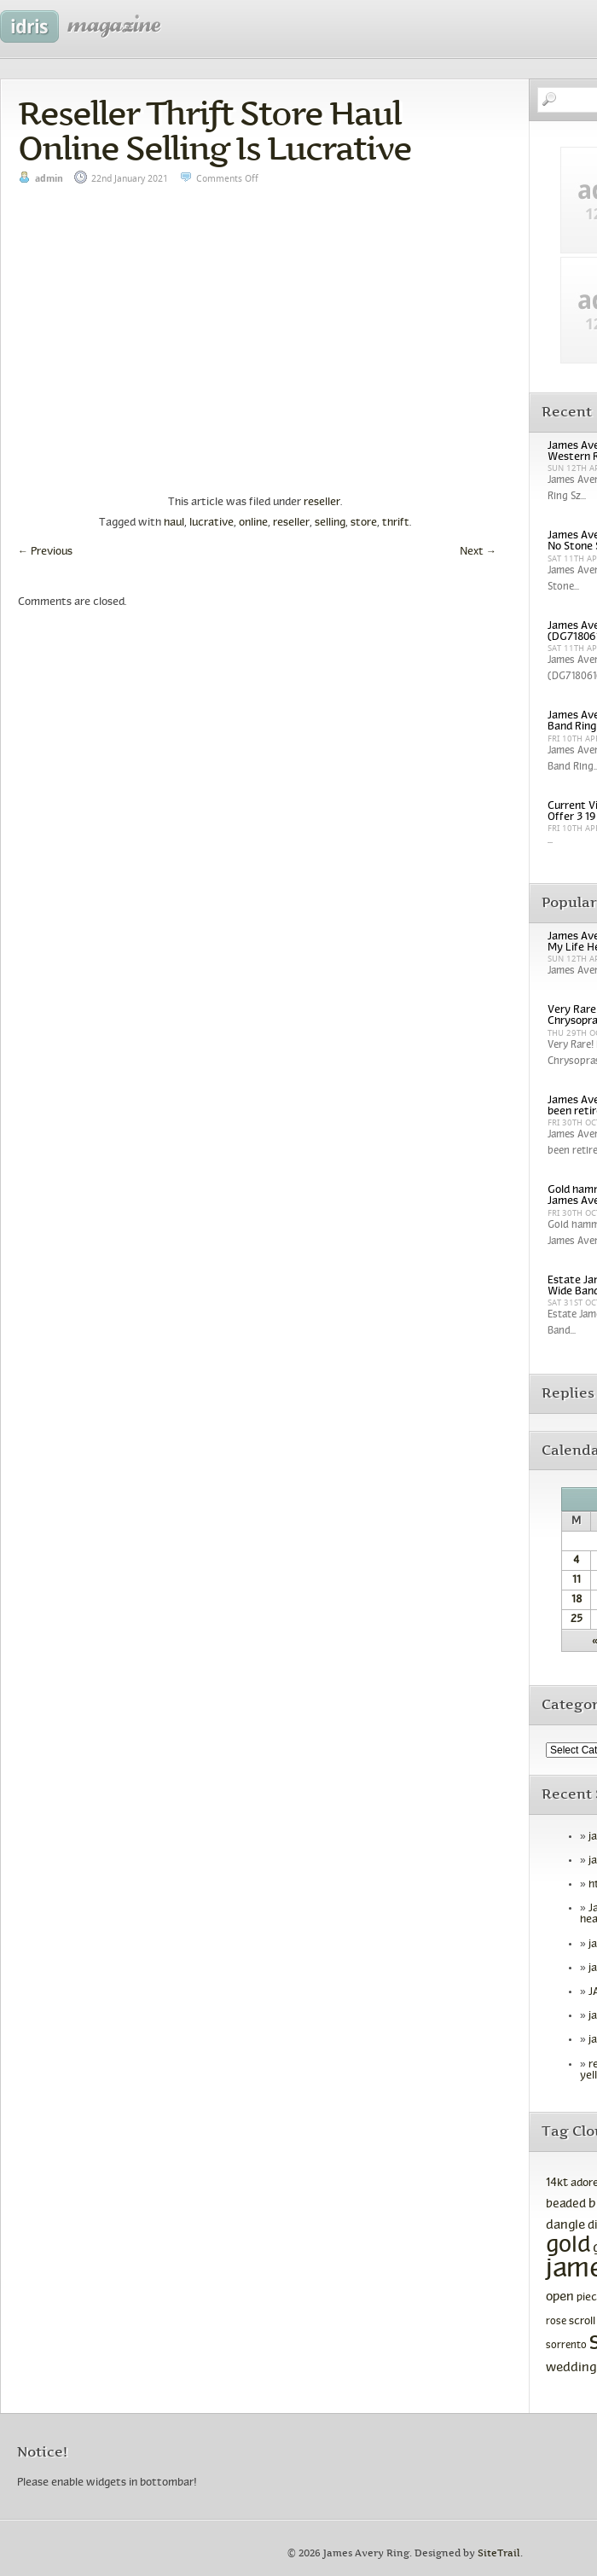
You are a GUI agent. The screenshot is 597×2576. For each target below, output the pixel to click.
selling (330, 523)
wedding (571, 2368)
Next (478, 552)
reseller (322, 502)
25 (577, 1619)
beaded (566, 2204)
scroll (582, 2322)
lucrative (211, 523)
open (560, 2297)
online (253, 523)
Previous (45, 552)
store (364, 523)
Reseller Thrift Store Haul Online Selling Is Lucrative (214, 130)
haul (174, 523)
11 (576, 1580)
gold (568, 2246)
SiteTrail (499, 2553)
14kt (557, 2183)
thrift (395, 523)
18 (576, 1600)
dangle (565, 2225)
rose (556, 2321)
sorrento (566, 2345)
